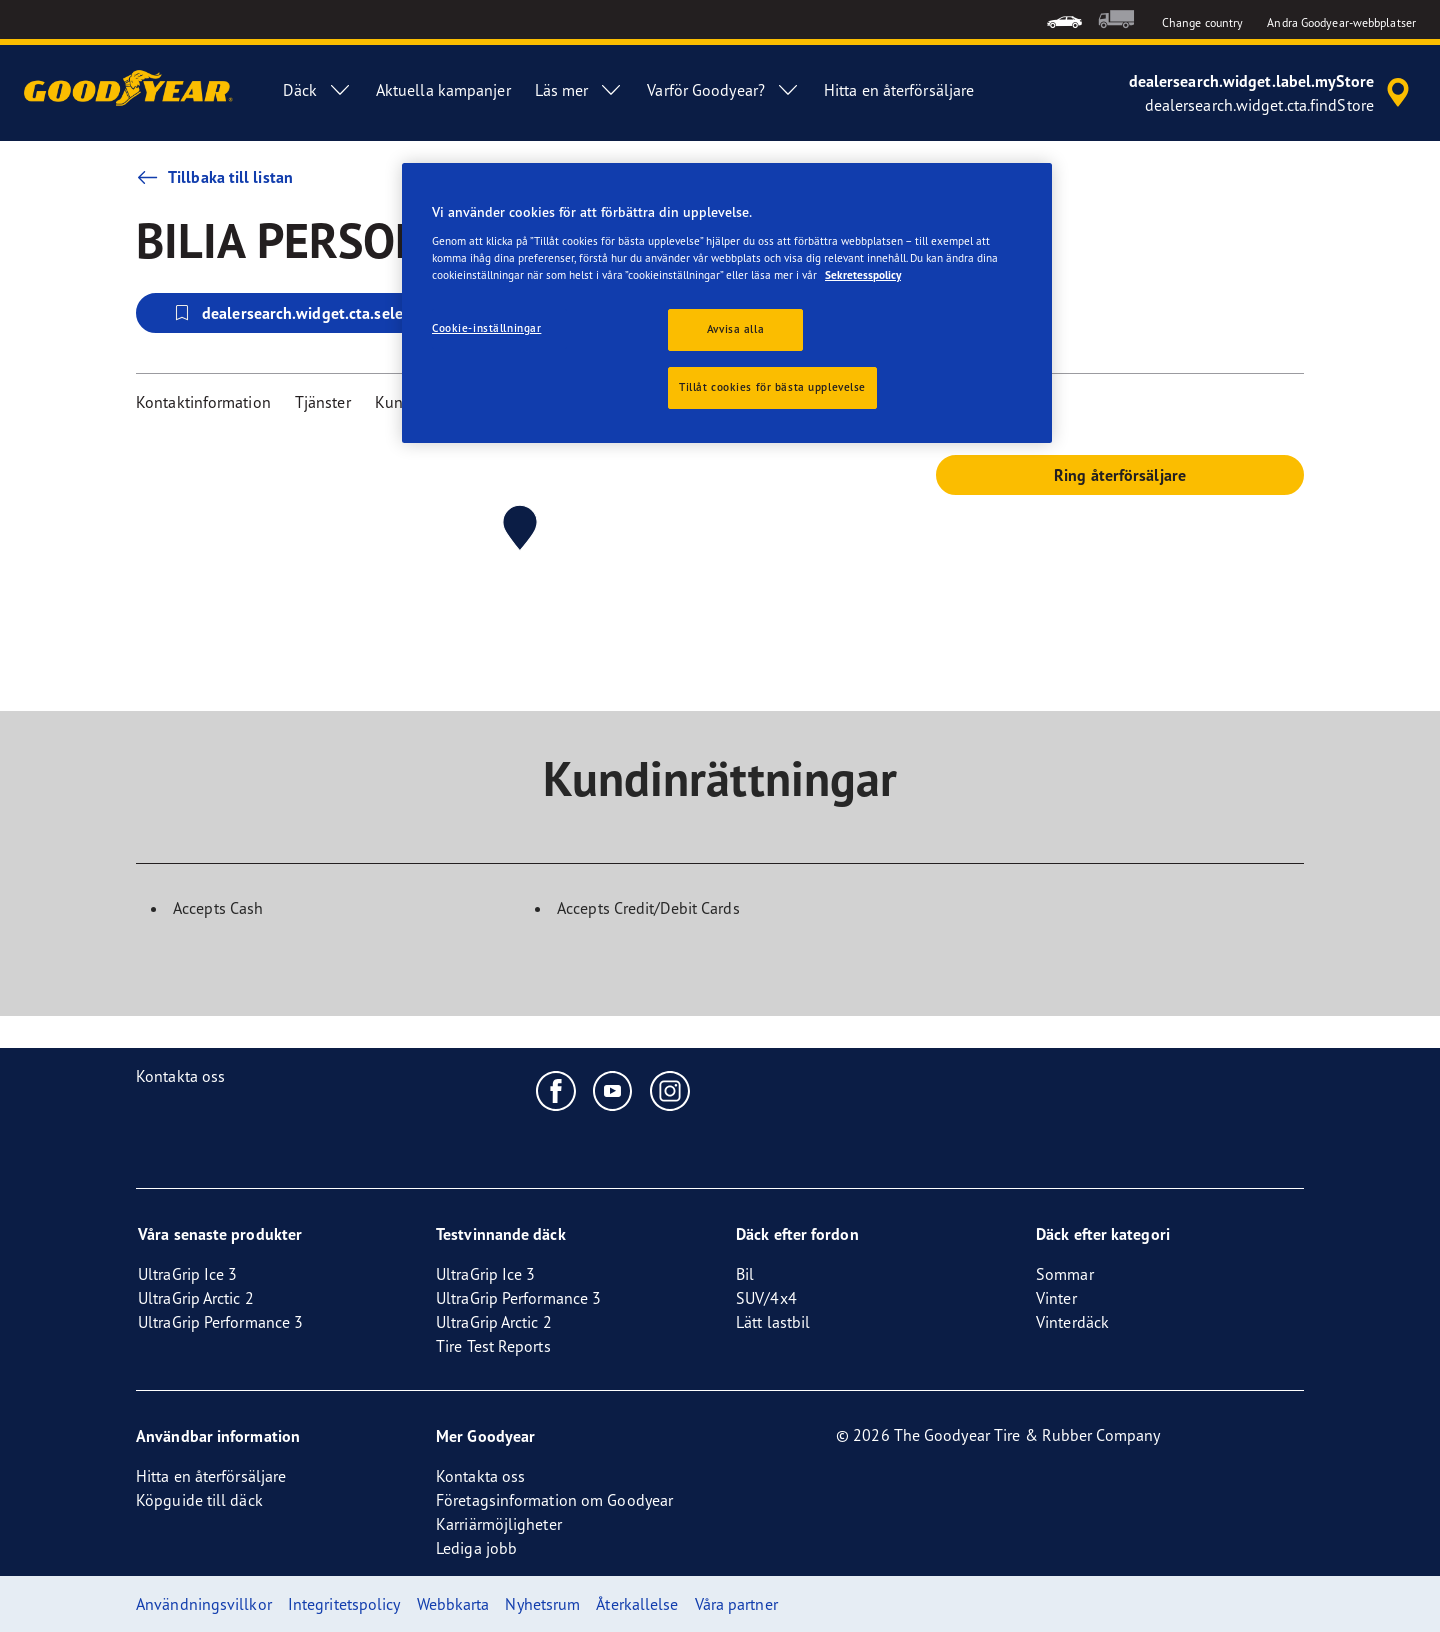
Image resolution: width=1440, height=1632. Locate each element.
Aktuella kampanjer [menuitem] (443, 90)
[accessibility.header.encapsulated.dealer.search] (1272, 93)
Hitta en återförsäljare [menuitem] (899, 90)
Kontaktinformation (203, 402)
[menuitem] (1064, 19)
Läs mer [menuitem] (579, 90)
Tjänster (323, 402)
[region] (727, 303)
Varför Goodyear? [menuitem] (723, 90)
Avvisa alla (735, 329)
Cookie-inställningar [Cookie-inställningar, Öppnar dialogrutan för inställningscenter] (486, 328)
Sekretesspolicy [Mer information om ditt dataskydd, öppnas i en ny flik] (863, 275)
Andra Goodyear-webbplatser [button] (1341, 22)
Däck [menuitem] (317, 90)
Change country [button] (1202, 22)
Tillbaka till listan (214, 177)
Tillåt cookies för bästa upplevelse (772, 387)
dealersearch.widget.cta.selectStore (312, 313)
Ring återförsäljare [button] (1120, 475)
